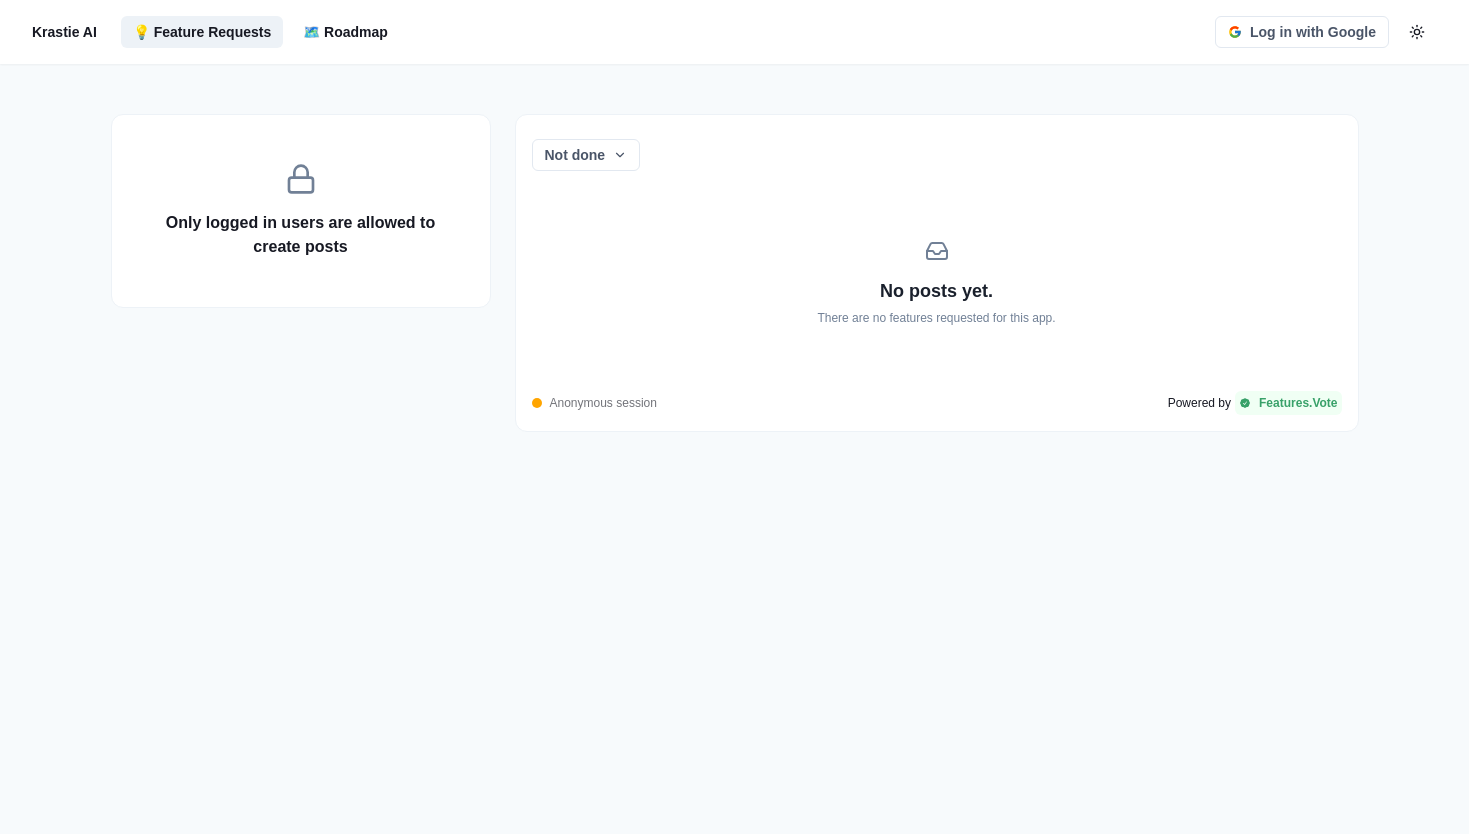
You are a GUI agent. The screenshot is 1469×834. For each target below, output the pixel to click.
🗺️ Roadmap (345, 32)
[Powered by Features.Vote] (1255, 403)
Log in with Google (1302, 32)
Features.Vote (1288, 403)
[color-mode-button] (1417, 32)
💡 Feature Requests (202, 32)
